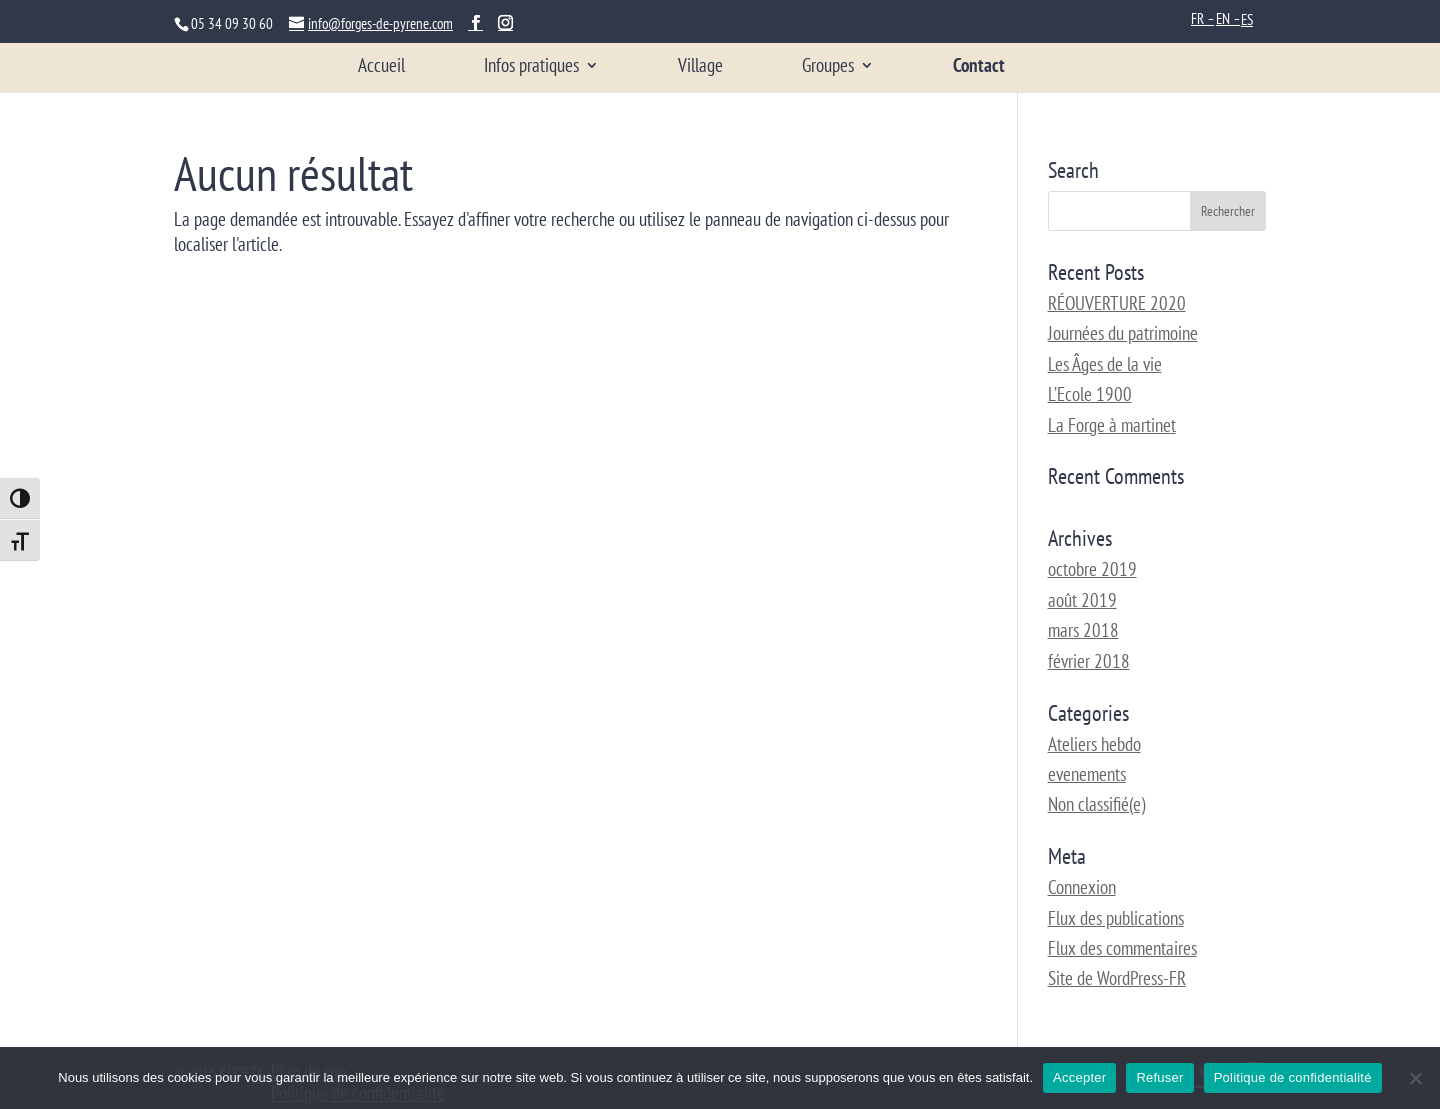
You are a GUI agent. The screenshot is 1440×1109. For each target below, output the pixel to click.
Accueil (381, 67)
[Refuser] (1415, 1078)
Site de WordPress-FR (1117, 978)
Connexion (1082, 887)
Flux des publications (1116, 918)
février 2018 (1089, 661)
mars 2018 (1083, 630)
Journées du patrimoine (1123, 333)
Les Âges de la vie (1105, 364)
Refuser (1159, 1077)
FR (1197, 18)
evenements (1087, 774)
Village (700, 67)
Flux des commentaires (1122, 948)
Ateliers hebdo (1094, 744)
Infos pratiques (531, 67)
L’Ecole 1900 (1090, 394)
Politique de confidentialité (1293, 1077)
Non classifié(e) (1096, 804)
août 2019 (1082, 600)
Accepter (1079, 1077)
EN (1223, 18)
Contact (979, 67)
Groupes (828, 67)
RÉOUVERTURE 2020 (1117, 303)
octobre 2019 (1092, 569)
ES (1247, 19)
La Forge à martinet (1112, 425)
